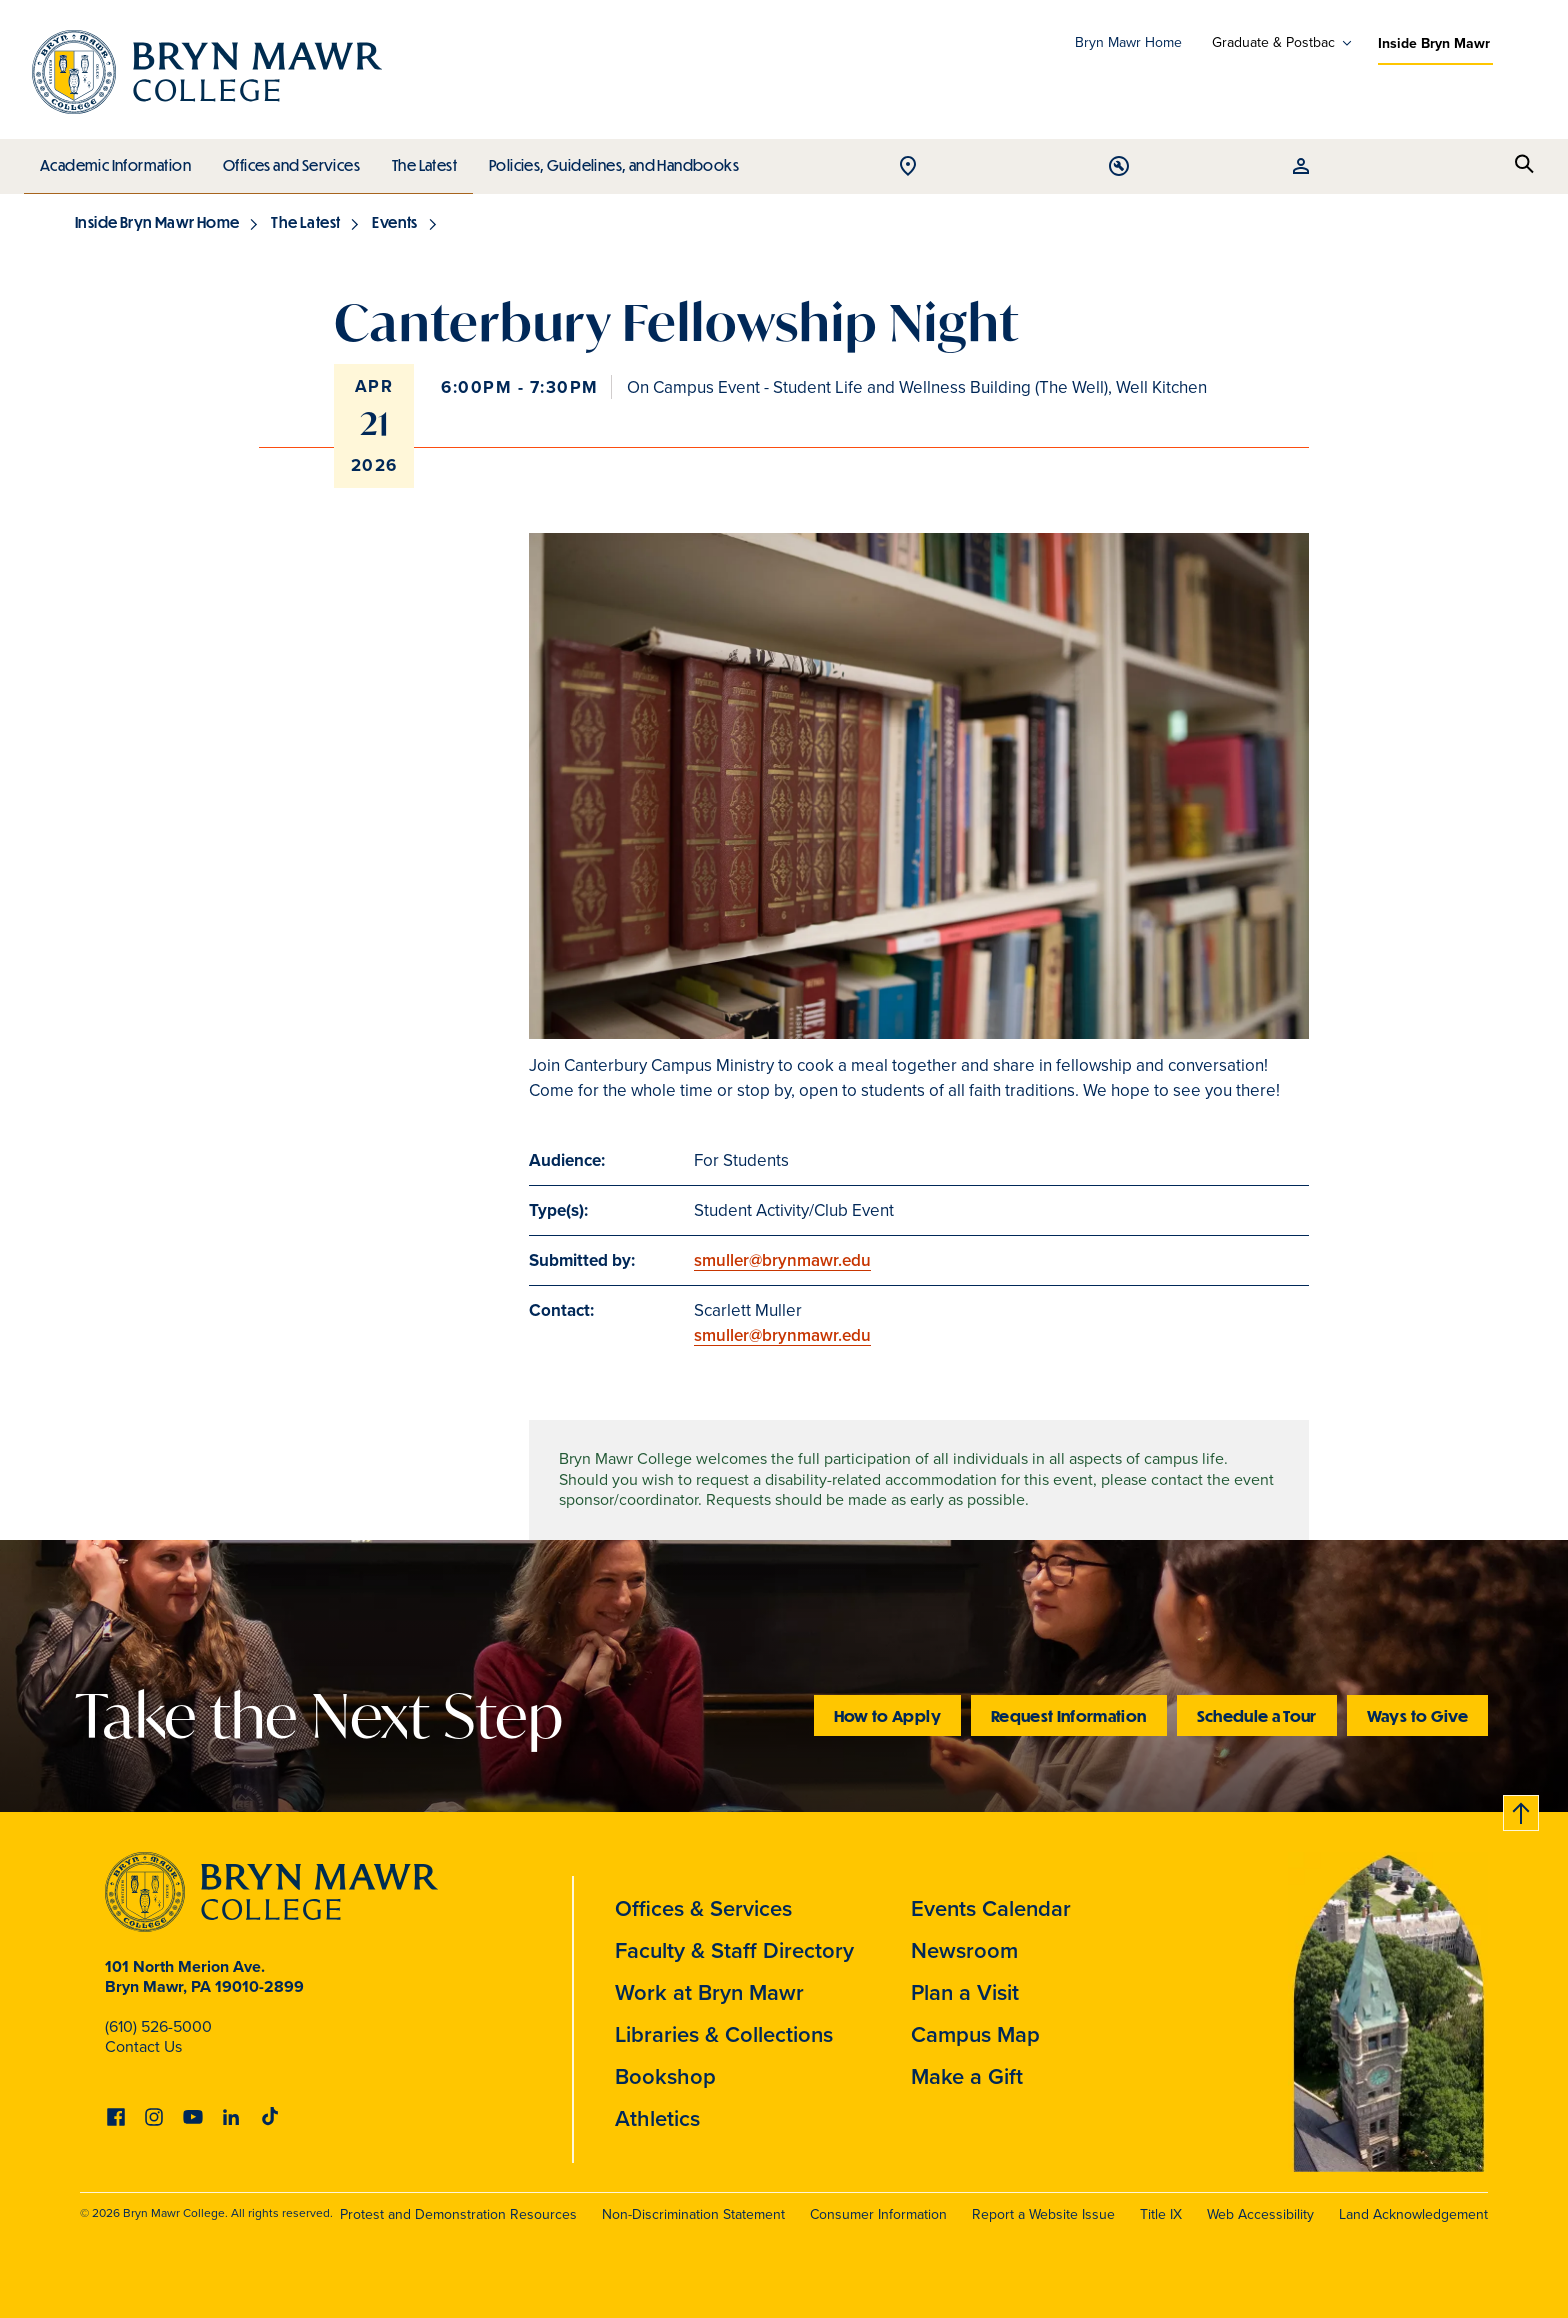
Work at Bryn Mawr (709, 1992)
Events (394, 222)
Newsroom (964, 1950)
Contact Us (143, 2046)
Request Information (1069, 1715)
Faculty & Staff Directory (734, 1950)
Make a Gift (967, 2076)
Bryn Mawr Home (1128, 42)
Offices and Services (288, 160)
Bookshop (665, 2076)
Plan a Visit (965, 1992)
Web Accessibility (1260, 2214)
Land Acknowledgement (1413, 2214)
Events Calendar (991, 1908)
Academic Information (114, 160)
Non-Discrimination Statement (693, 2214)
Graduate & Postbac (1273, 43)
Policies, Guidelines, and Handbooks (607, 160)
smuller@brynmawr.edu (782, 1260)
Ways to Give (1417, 1715)
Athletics (657, 2118)
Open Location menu (1383, 167)
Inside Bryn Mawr (1434, 43)
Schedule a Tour (1257, 1715)
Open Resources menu (1479, 167)
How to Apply (887, 1715)
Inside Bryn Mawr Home (157, 222)
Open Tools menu (1431, 167)
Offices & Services (703, 1908)
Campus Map (975, 2034)
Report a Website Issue (1043, 2214)
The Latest (419, 160)
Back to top (1521, 1809)
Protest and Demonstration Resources (458, 2214)
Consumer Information (878, 2214)
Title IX (1161, 2214)
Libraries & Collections (724, 2034)
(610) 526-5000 (158, 2026)
